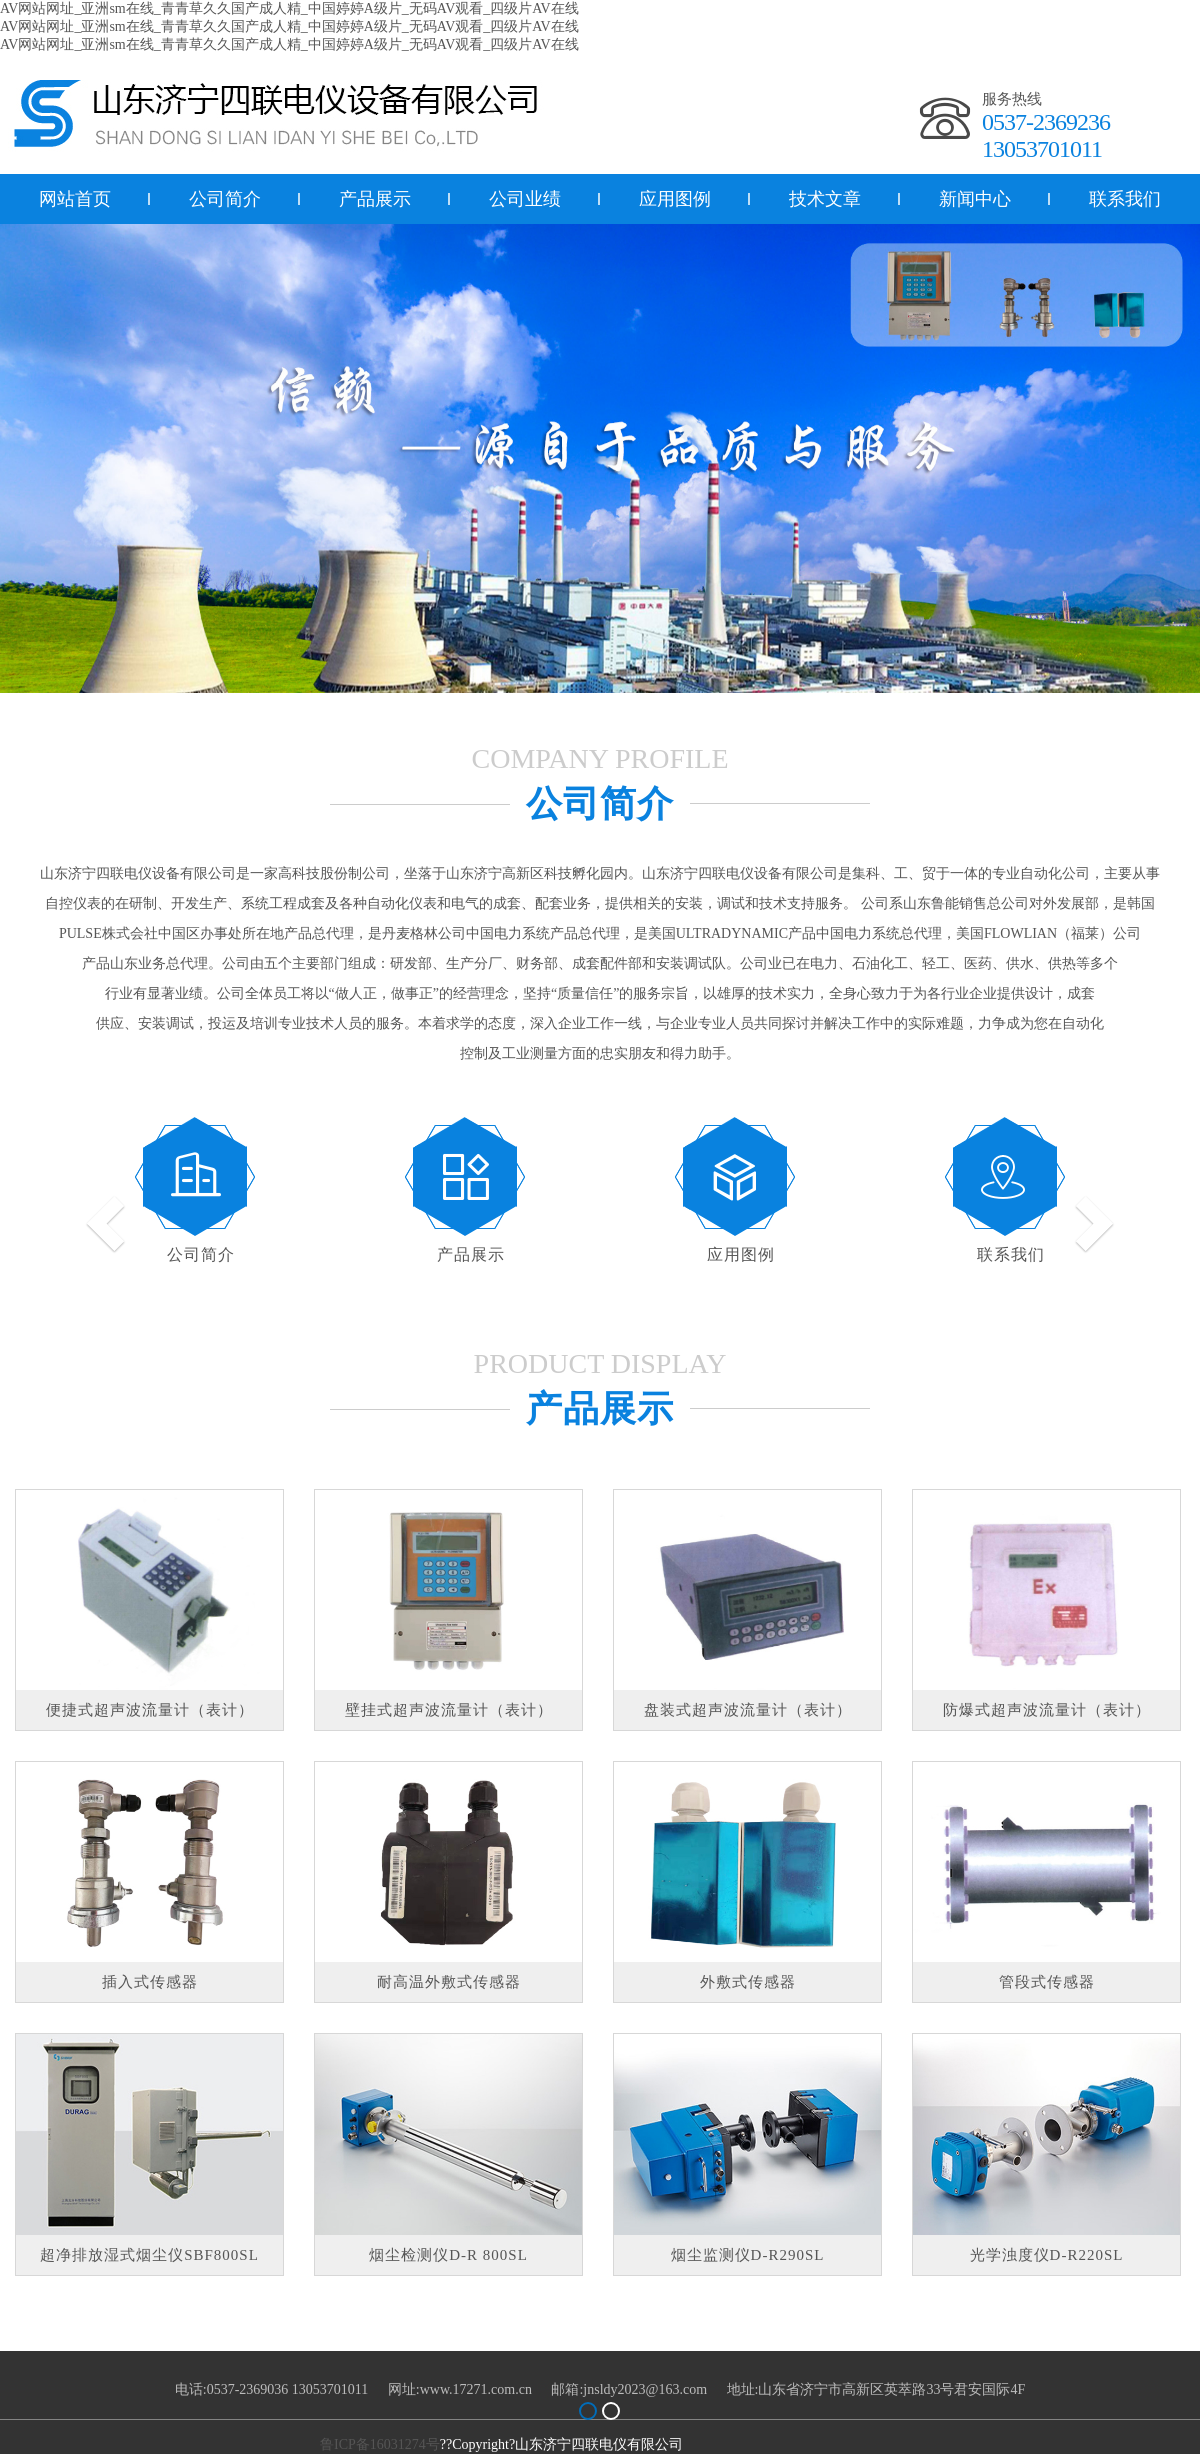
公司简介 (225, 199)
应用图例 (675, 199)
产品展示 (375, 199)
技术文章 (825, 199)
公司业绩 (525, 199)
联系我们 (1011, 1254)
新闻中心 (975, 199)
